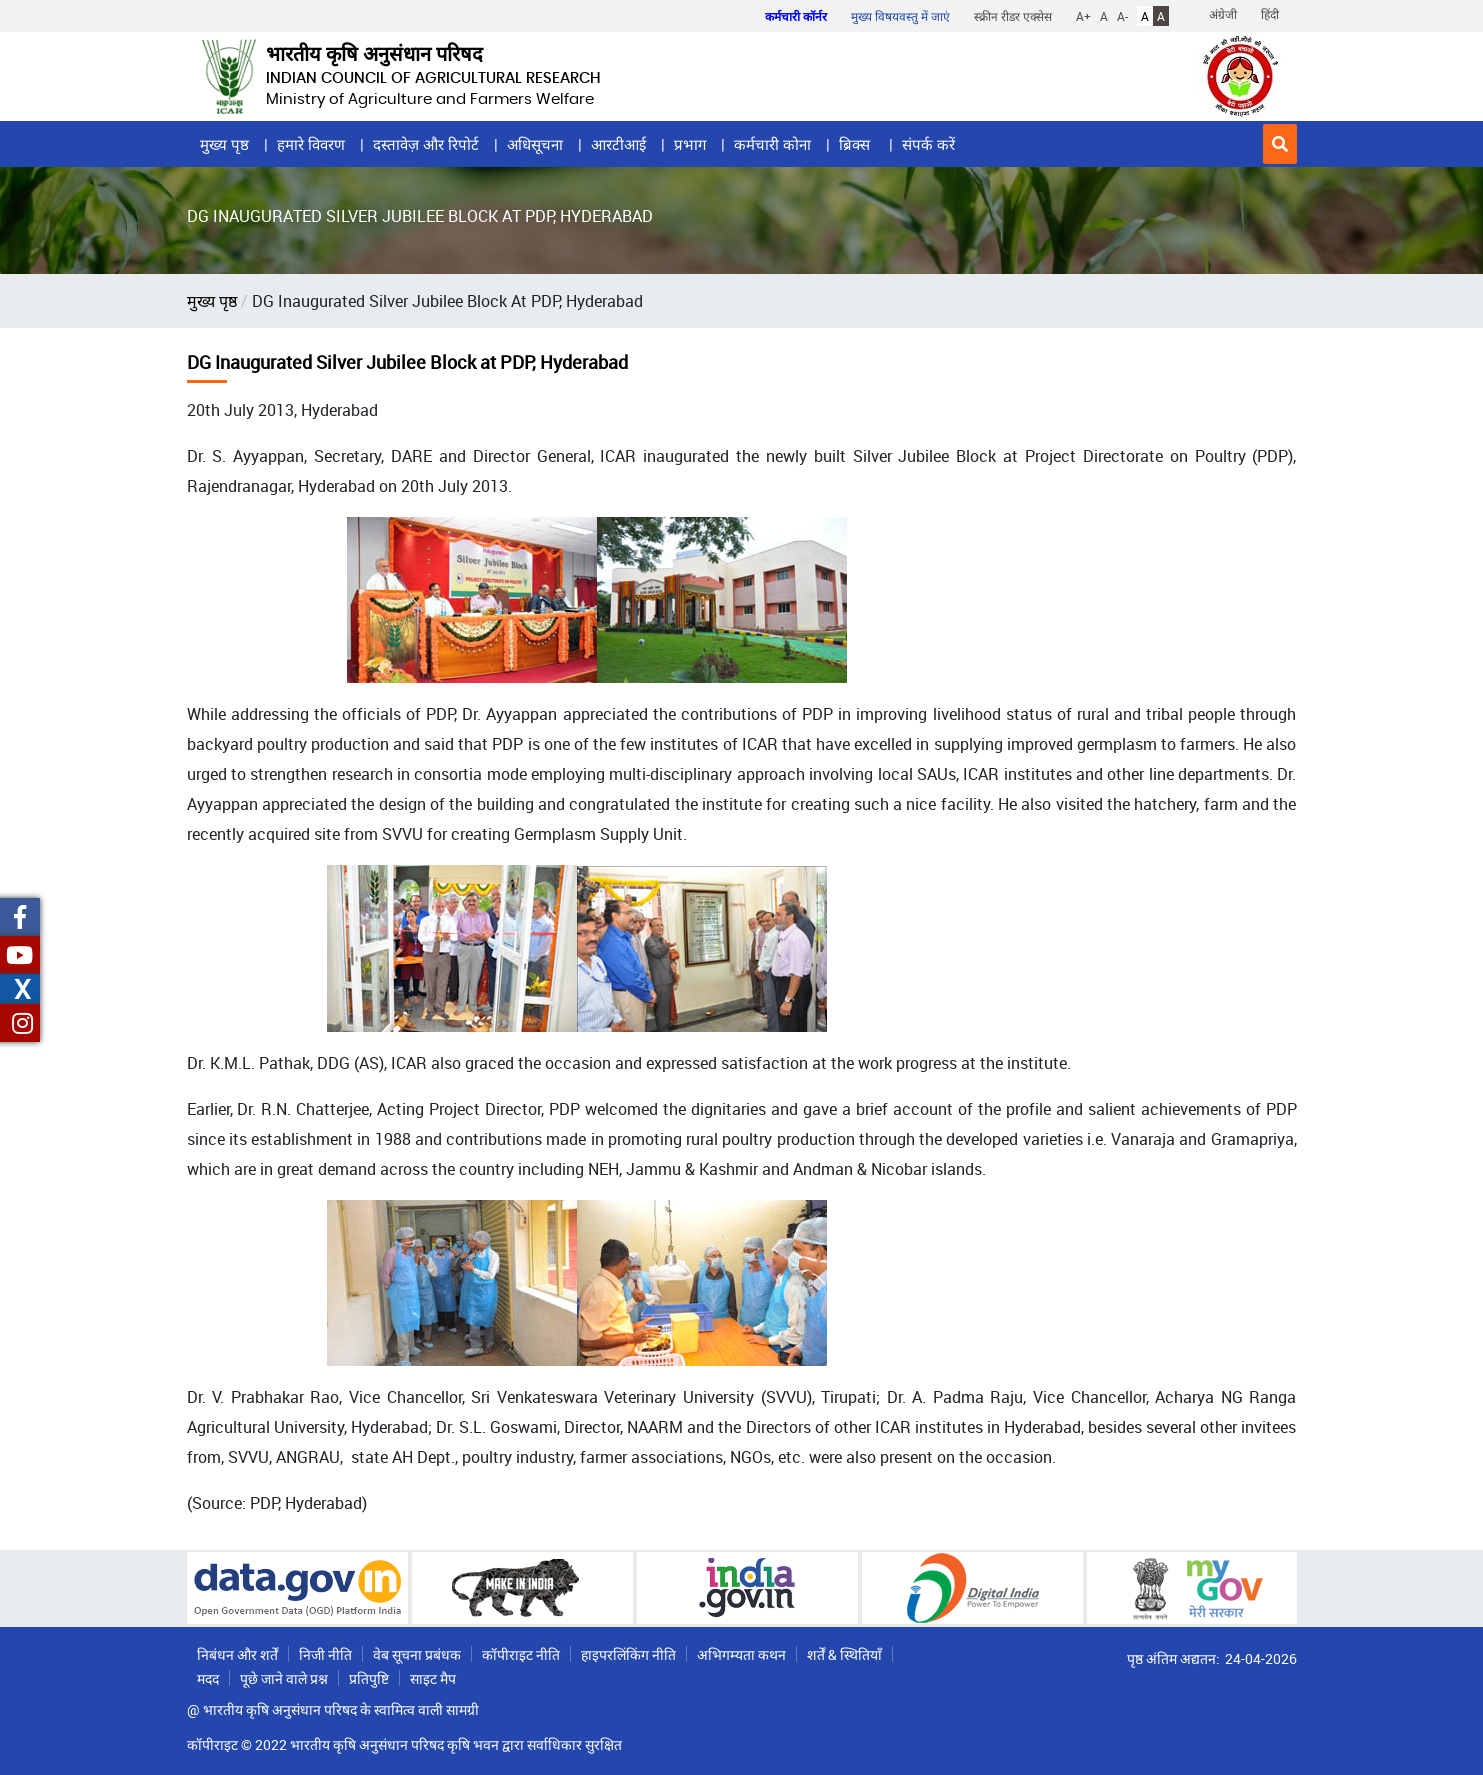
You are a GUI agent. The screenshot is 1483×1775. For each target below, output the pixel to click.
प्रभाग (690, 144)
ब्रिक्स (856, 144)
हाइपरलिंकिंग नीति (628, 1654)
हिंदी (1270, 14)
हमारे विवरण (311, 144)
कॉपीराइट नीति (521, 1654)
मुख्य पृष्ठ (224, 144)
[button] (1280, 144)
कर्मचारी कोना (772, 144)
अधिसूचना (535, 144)
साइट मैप (433, 1678)
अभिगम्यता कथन (741, 1654)
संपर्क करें (928, 144)
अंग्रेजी (1223, 14)
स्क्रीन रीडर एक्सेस (1013, 16)
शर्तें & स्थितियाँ (844, 1654)
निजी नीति (325, 1654)
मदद (208, 1678)
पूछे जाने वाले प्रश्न (284, 1678)
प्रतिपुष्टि (369, 1678)
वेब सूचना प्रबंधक (417, 1654)
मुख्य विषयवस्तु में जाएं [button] (900, 16)
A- (1122, 16)
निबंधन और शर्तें (237, 1654)
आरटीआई (618, 144)
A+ (1083, 16)
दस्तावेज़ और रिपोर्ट (426, 144)
